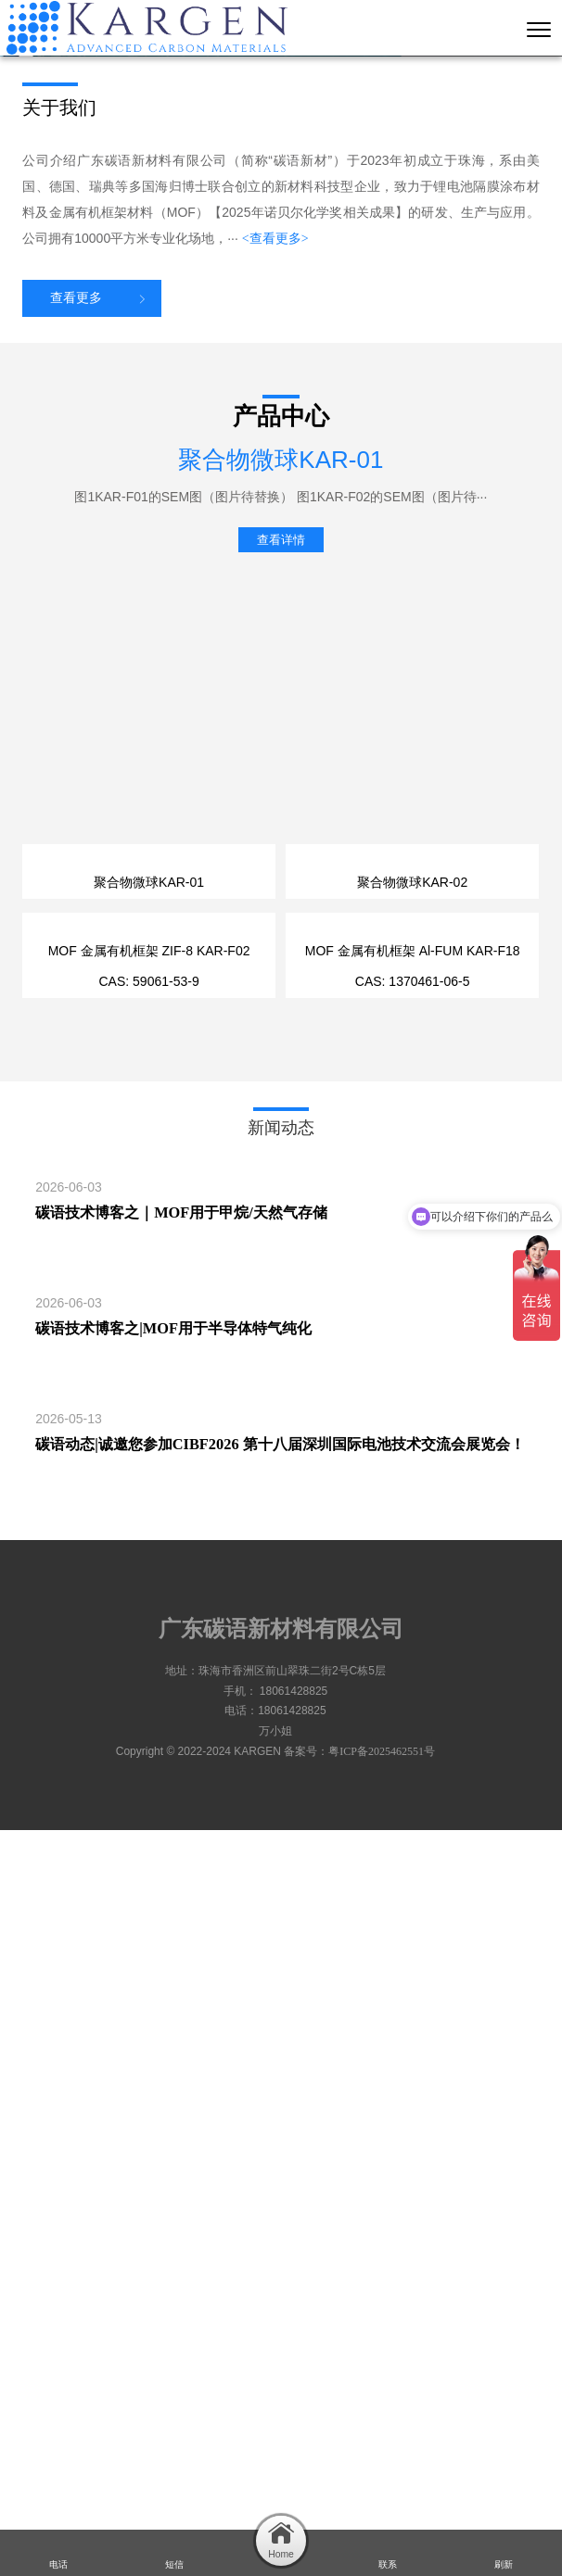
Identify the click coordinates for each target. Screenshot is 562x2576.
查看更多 (76, 671)
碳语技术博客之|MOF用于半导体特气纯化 (173, 2074)
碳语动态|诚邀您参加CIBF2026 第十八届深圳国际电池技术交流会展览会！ (280, 2190)
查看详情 (281, 913)
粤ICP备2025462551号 (381, 2497)
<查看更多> (275, 612)
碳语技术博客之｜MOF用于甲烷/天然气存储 (181, 1958)
